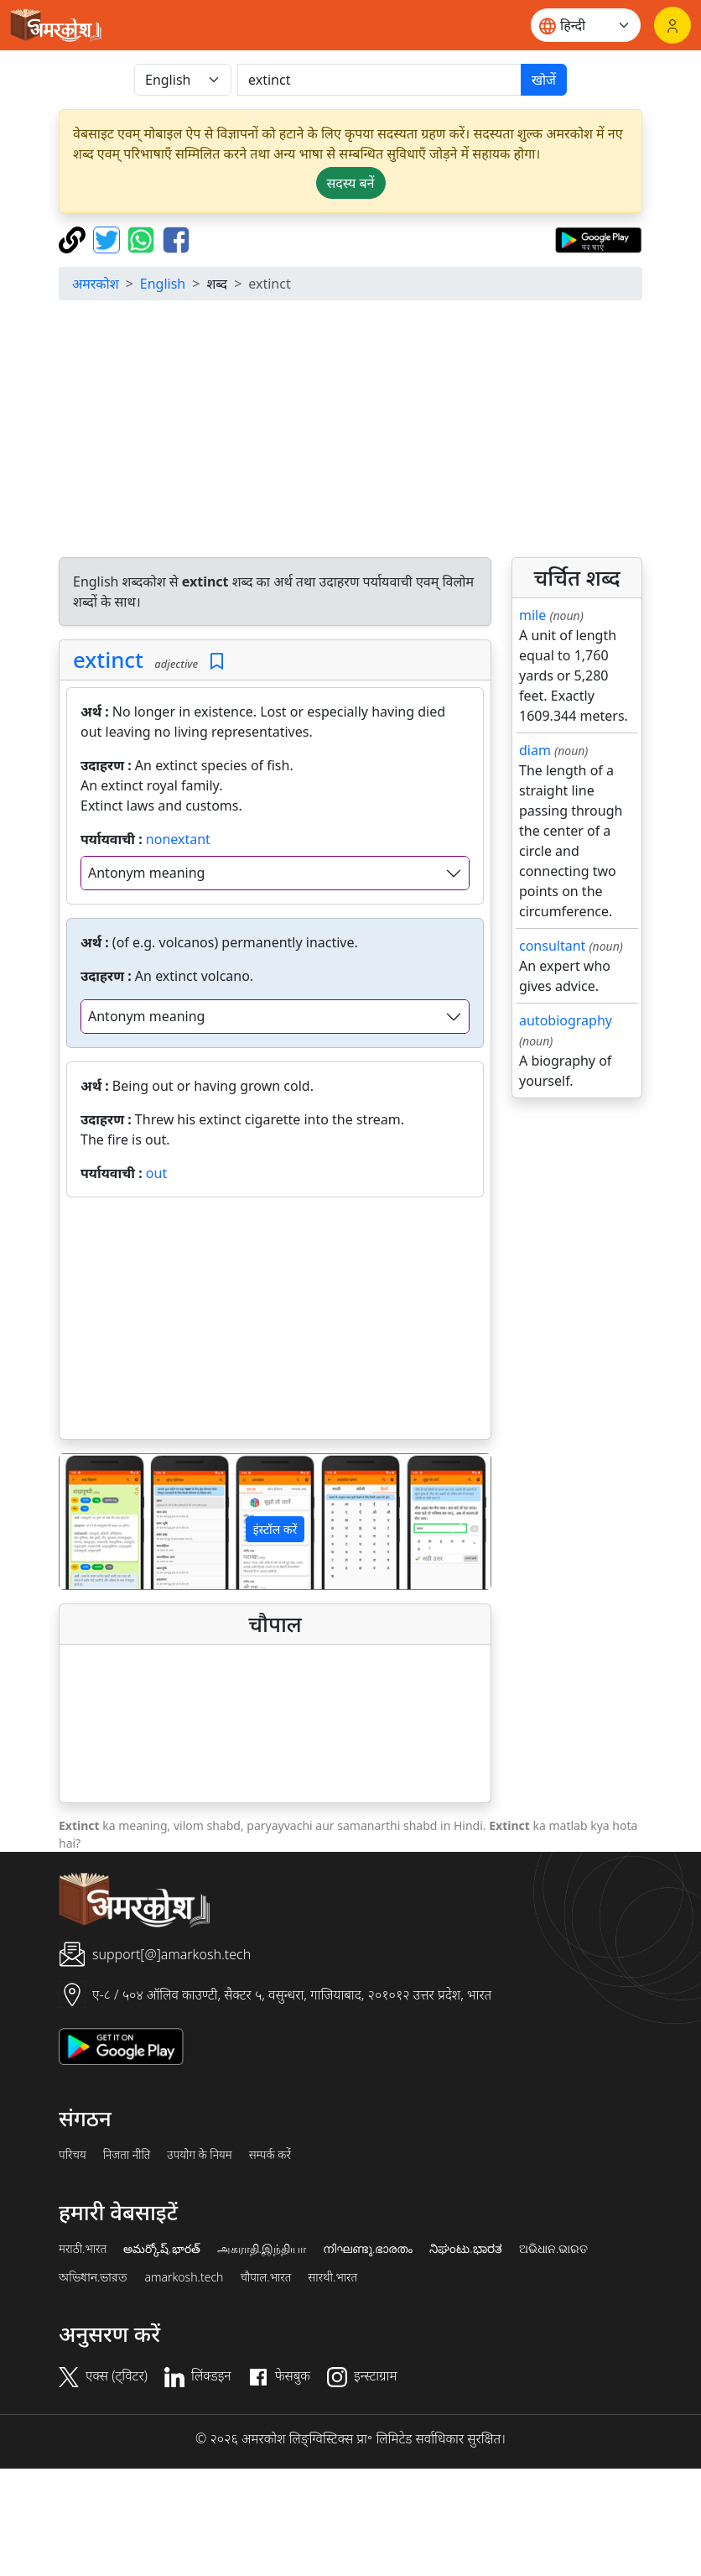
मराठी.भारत (82, 2248)
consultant (552, 945)
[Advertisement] (362, 431)
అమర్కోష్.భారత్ (161, 2248)
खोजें (544, 79)
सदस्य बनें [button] (351, 183)
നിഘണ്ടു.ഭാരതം (368, 2248)
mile (532, 615)
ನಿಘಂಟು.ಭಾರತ (465, 2248)
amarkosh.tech (183, 2277)
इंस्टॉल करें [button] (275, 1529)
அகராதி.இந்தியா (261, 2248)
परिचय (72, 2154)
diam (535, 750)
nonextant (178, 839)
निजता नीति (127, 2154)
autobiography (565, 1020)
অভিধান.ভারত (93, 2277)
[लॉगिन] (672, 25)
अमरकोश (95, 283)
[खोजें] (379, 80)
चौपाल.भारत (265, 2277)
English (162, 283)
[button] (92, 1521)
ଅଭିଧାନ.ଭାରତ (553, 2248)
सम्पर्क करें (270, 2154)
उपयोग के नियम (199, 2154)
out (156, 1173)
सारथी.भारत (332, 2277)
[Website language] (586, 25)
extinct (108, 659)
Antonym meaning (146, 872)
